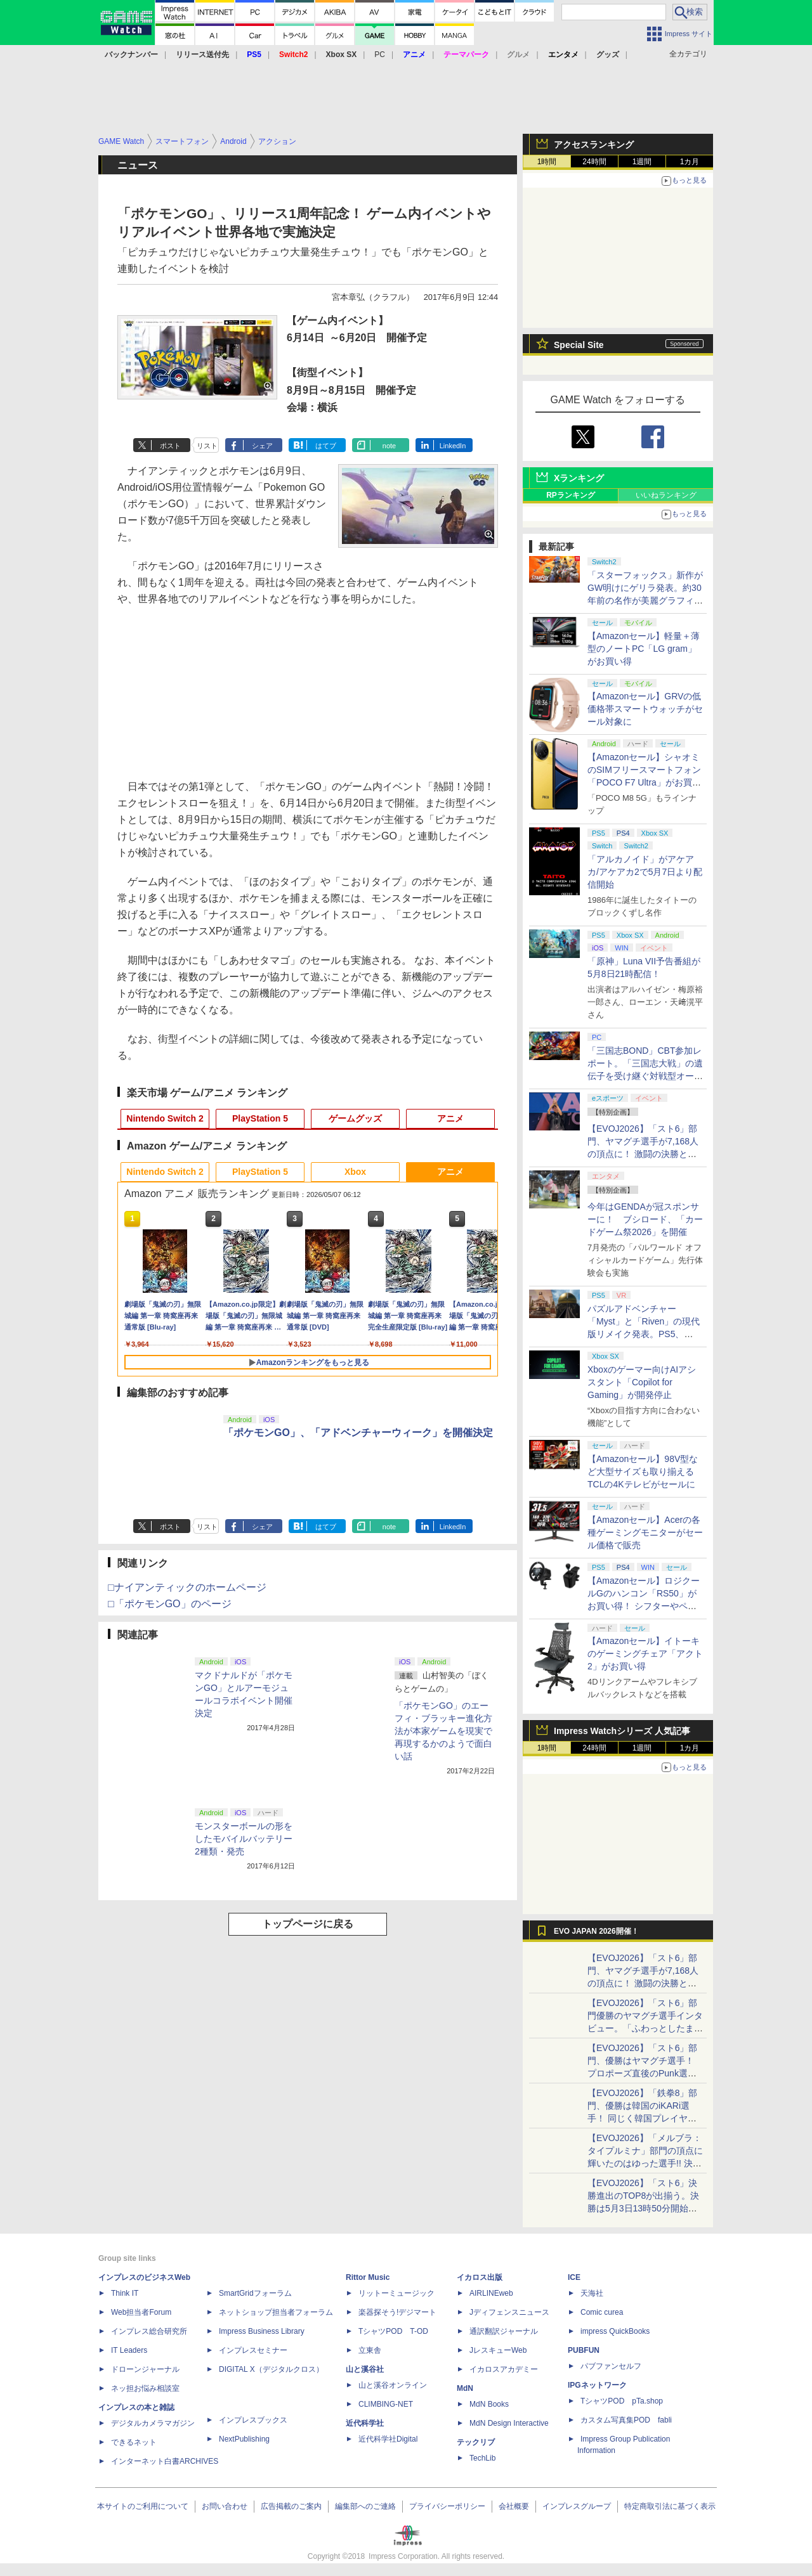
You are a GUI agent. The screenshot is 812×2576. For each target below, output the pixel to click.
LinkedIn (453, 446)
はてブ (325, 446)
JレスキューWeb (498, 2350)
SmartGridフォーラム (255, 2293)
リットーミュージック (396, 2293)
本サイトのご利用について (142, 2506)
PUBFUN (583, 2350)
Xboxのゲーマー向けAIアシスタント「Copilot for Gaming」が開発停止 (641, 1382)
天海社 (591, 2293)
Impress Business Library (261, 2331)
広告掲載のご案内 (291, 2506)
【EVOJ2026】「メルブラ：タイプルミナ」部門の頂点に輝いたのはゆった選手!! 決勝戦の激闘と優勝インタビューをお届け (645, 2163)
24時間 (594, 161)
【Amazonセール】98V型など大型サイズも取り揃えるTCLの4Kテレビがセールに (642, 1471)
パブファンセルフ (610, 2366)
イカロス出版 (479, 2277)
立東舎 (369, 2350)
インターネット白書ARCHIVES (164, 2461)
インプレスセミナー (253, 2350)
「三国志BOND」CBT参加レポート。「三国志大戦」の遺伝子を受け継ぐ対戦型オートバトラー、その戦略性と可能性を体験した (645, 1075)
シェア (262, 446)
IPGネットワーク (597, 2385)
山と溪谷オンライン (392, 2385)
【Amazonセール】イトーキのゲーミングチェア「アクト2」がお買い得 (645, 1653)
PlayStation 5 (260, 1118)
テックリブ (476, 2442)
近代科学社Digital (387, 2439)
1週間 (642, 161)
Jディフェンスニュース (509, 2312)
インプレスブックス (253, 2420)
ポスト (170, 446)
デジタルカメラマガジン (153, 2423)
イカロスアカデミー (503, 2369)
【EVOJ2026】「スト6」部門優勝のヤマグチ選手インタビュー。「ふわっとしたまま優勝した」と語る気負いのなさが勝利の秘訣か (645, 2028)
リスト (207, 446)
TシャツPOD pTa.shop (621, 2401)
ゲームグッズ (355, 1118)
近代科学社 (365, 2423)
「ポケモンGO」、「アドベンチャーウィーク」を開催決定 (358, 1432)
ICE (574, 2277)
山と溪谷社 (365, 2369)
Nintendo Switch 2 (164, 1118)
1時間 (547, 161)
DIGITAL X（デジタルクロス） (271, 2369)
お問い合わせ (224, 2506)
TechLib (482, 2458)
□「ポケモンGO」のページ (170, 1603)
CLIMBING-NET (385, 2404)
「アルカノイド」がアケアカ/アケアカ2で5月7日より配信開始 (644, 872)
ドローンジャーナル (145, 2369)
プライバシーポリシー (447, 2506)
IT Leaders (129, 2350)
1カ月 (690, 161)
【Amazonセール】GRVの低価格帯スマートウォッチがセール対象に (645, 709)
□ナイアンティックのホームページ (187, 1587)
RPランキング (570, 495)
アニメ (450, 1118)
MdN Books (489, 2404)
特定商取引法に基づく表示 (670, 2506)
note (389, 446)
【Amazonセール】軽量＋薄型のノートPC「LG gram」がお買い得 (643, 648)
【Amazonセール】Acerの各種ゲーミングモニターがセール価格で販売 (645, 1532)
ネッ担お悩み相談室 (145, 2388)
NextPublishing (244, 2439)
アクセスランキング (594, 144)
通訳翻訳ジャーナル (503, 2331)
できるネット (134, 2442)
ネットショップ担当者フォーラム (276, 2312)
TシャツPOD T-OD (393, 2331)
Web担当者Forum (141, 2312)
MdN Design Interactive (509, 2423)
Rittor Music (368, 2277)
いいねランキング (666, 495)
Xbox (355, 1172)
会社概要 (514, 2506)
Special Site (579, 345)
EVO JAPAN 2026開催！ (596, 1931)
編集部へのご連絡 (365, 2506)
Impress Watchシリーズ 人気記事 (622, 1731)
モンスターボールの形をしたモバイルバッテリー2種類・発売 (243, 1838)
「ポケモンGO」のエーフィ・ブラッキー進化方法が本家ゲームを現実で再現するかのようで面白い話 (443, 1730)
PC (379, 54)
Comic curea (601, 2312)
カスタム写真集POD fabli (626, 2420)
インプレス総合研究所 (149, 2331)
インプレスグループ (576, 2506)
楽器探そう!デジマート (397, 2312)
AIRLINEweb (491, 2293)
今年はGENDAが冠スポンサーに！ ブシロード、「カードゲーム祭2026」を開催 (645, 1219)
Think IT (124, 2293)
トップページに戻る (307, 1924)
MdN (465, 2388)
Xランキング (579, 478)
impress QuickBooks (615, 2331)
